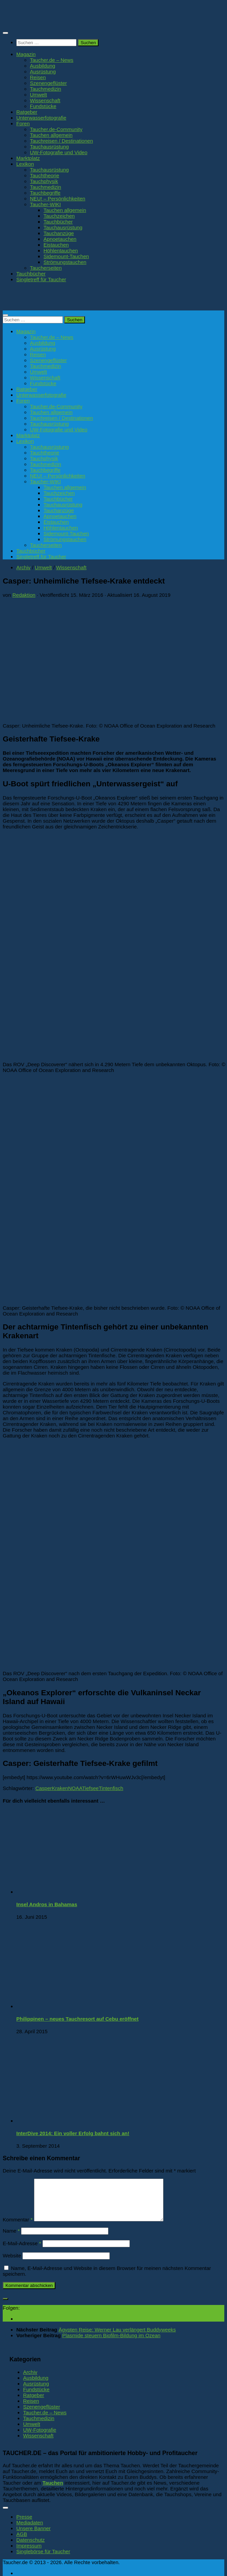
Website (12, 2264)
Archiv (23, 567)
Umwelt (38, 94)
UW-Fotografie (39, 2438)
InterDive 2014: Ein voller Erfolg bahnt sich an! (72, 2133)
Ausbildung (42, 66)
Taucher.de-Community (56, 129)
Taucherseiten (46, 268)
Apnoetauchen (59, 239)
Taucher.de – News (51, 60)
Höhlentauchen (60, 250)
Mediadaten (29, 2531)
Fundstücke (43, 106)
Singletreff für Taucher (41, 279)
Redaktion (23, 595)
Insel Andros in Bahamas (46, 1904)
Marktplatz (28, 158)
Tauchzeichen (59, 216)
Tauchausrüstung (49, 146)
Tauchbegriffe (45, 193)
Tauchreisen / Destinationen (61, 141)
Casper (43, 1788)
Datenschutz (30, 2548)
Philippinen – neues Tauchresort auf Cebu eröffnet (77, 2019)
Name (11, 2239)
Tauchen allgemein (51, 135)
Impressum (28, 2554)
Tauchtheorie (44, 175)
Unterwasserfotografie (41, 118)
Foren (23, 123)
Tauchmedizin (45, 89)
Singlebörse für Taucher (43, 2559)
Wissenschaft (45, 100)
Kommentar (18, 2228)
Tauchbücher (58, 222)
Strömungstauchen (64, 262)
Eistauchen (56, 245)
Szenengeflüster (48, 83)
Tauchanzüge (58, 233)
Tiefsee (90, 1788)
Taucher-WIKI (45, 204)
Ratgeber (26, 112)
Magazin (26, 54)
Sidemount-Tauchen (66, 256)
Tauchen (52, 2491)
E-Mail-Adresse (22, 2251)
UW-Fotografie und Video (58, 152)
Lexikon (25, 164)
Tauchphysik (44, 181)
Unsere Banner (33, 2536)
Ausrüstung (43, 71)
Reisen (38, 77)
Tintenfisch (111, 1788)
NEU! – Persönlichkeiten (57, 198)
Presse (24, 2525)
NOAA (75, 1788)
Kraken (60, 1788)
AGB (21, 2542)
